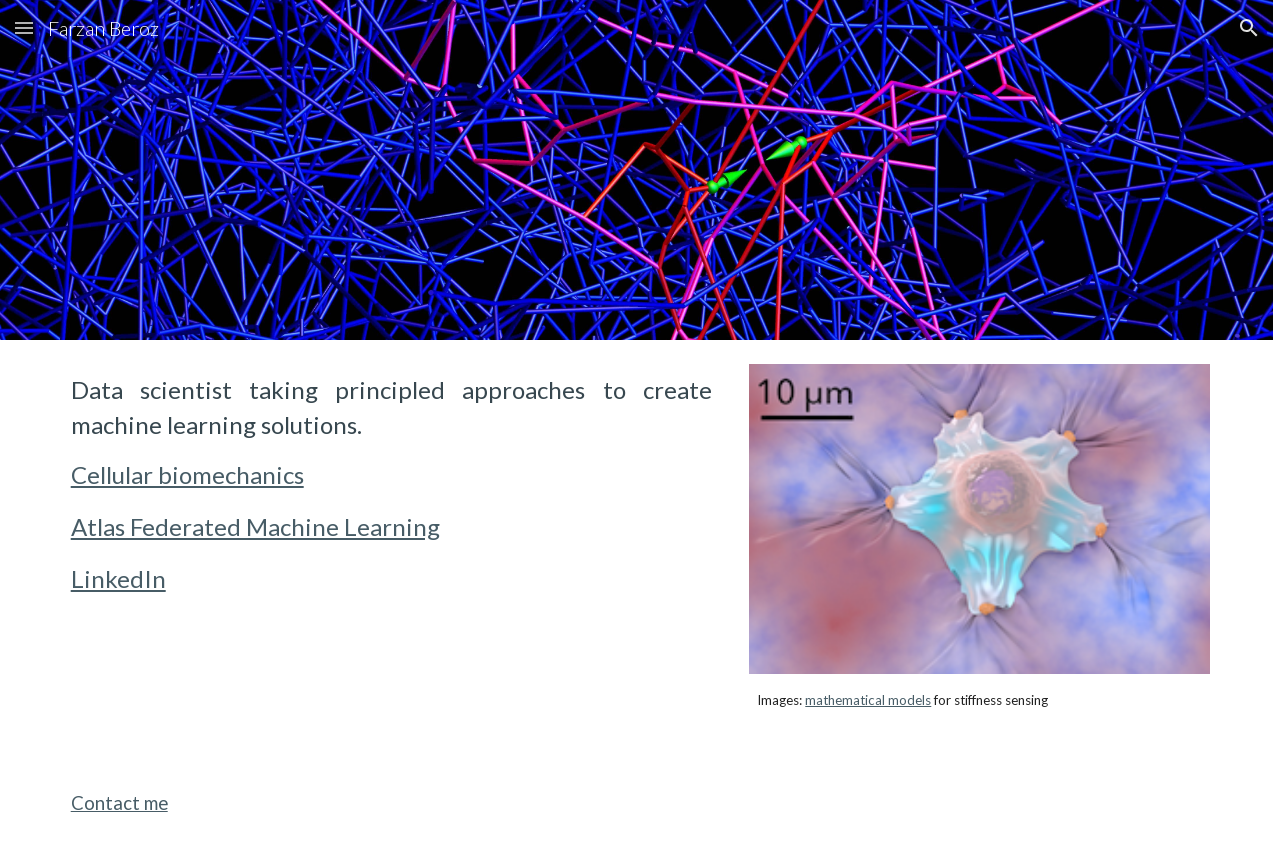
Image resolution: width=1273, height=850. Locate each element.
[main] (391, 485)
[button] (24, 27)
